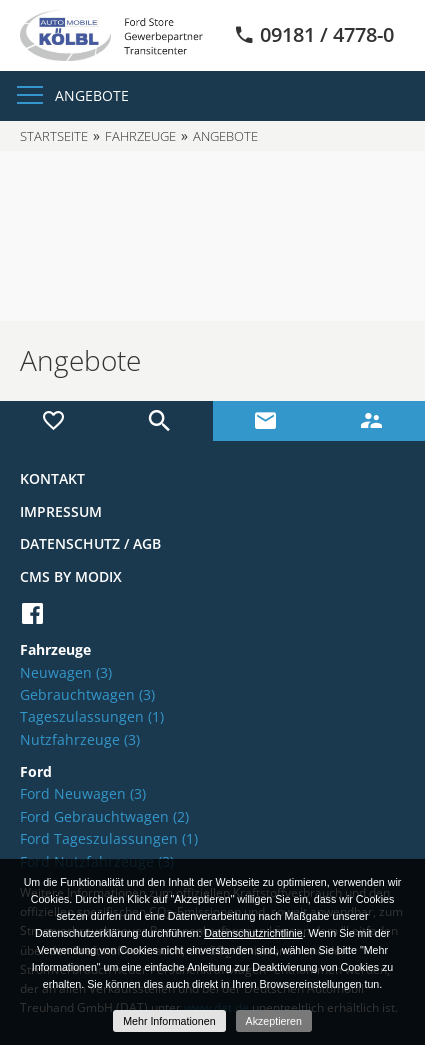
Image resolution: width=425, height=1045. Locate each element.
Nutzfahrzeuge (80, 739)
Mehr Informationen (169, 1021)
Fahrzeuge (140, 136)
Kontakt (52, 478)
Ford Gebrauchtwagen (104, 816)
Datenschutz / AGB (90, 543)
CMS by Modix (71, 576)
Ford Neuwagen (83, 793)
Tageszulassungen (92, 716)
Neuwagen (66, 672)
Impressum (61, 511)
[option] (212, 236)
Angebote (92, 95)
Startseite (54, 136)
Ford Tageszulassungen (109, 838)
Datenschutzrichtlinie (253, 933)
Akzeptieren (274, 1021)
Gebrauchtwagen (87, 694)
